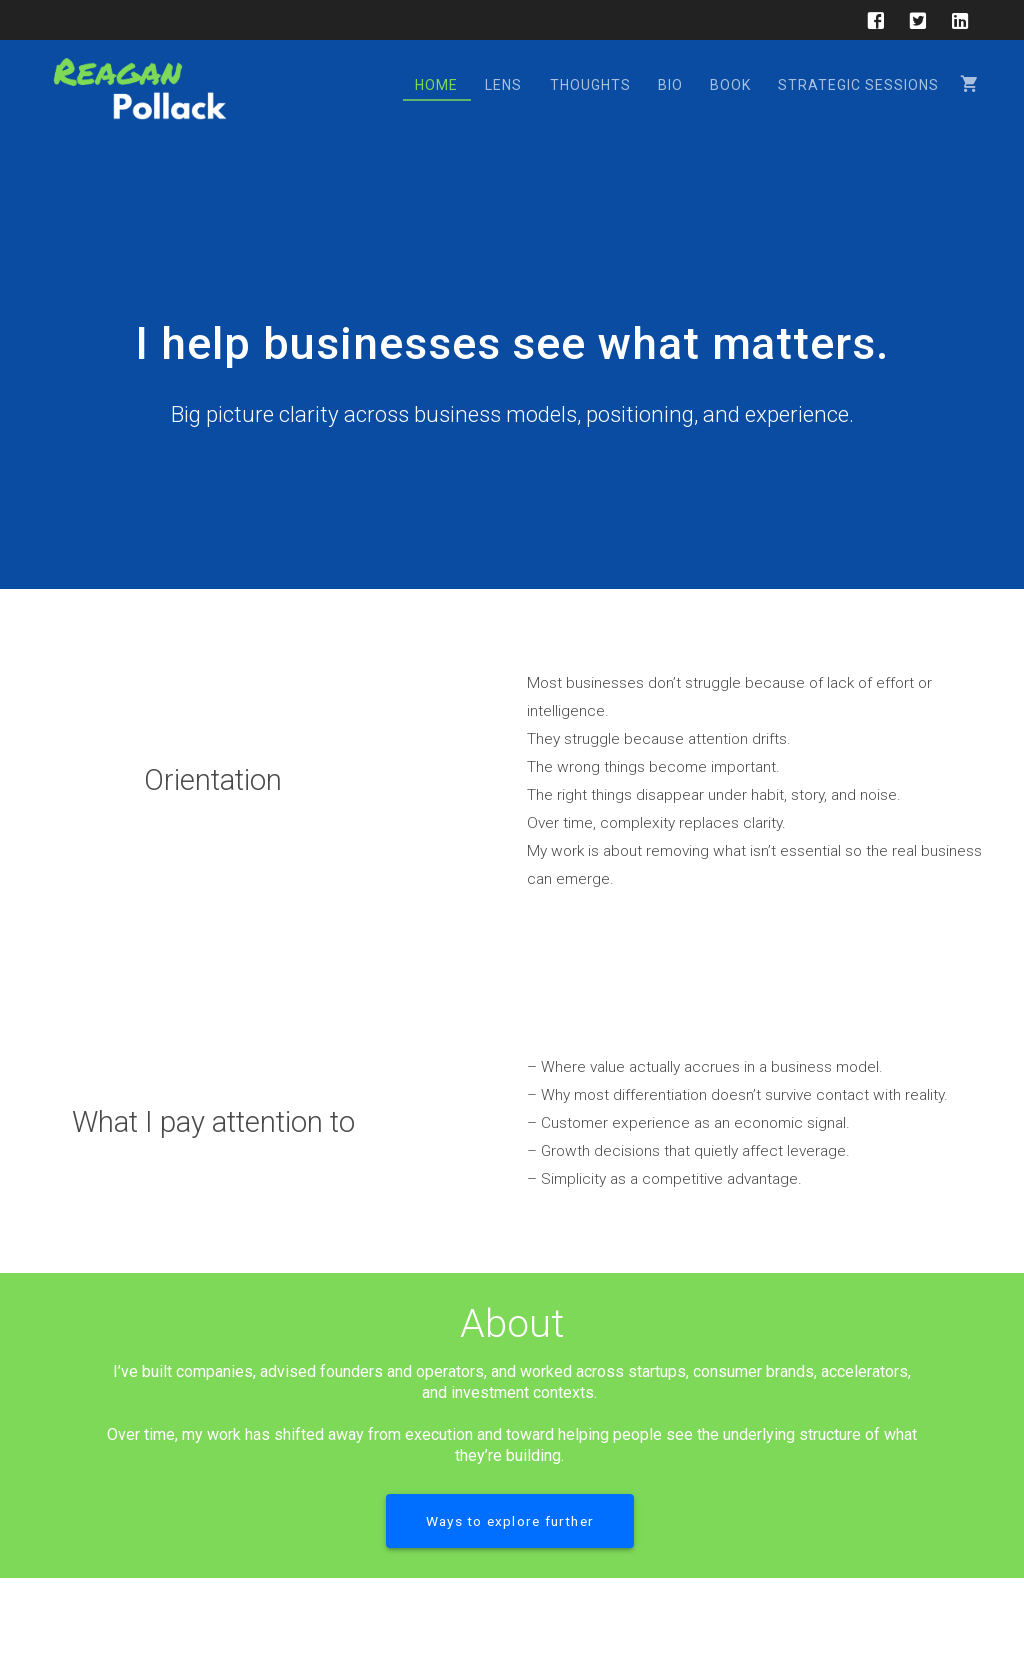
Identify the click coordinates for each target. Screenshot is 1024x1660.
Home (436, 85)
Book (730, 85)
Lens (503, 85)
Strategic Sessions (858, 85)
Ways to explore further (510, 1521)
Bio (670, 85)
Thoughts (590, 85)
